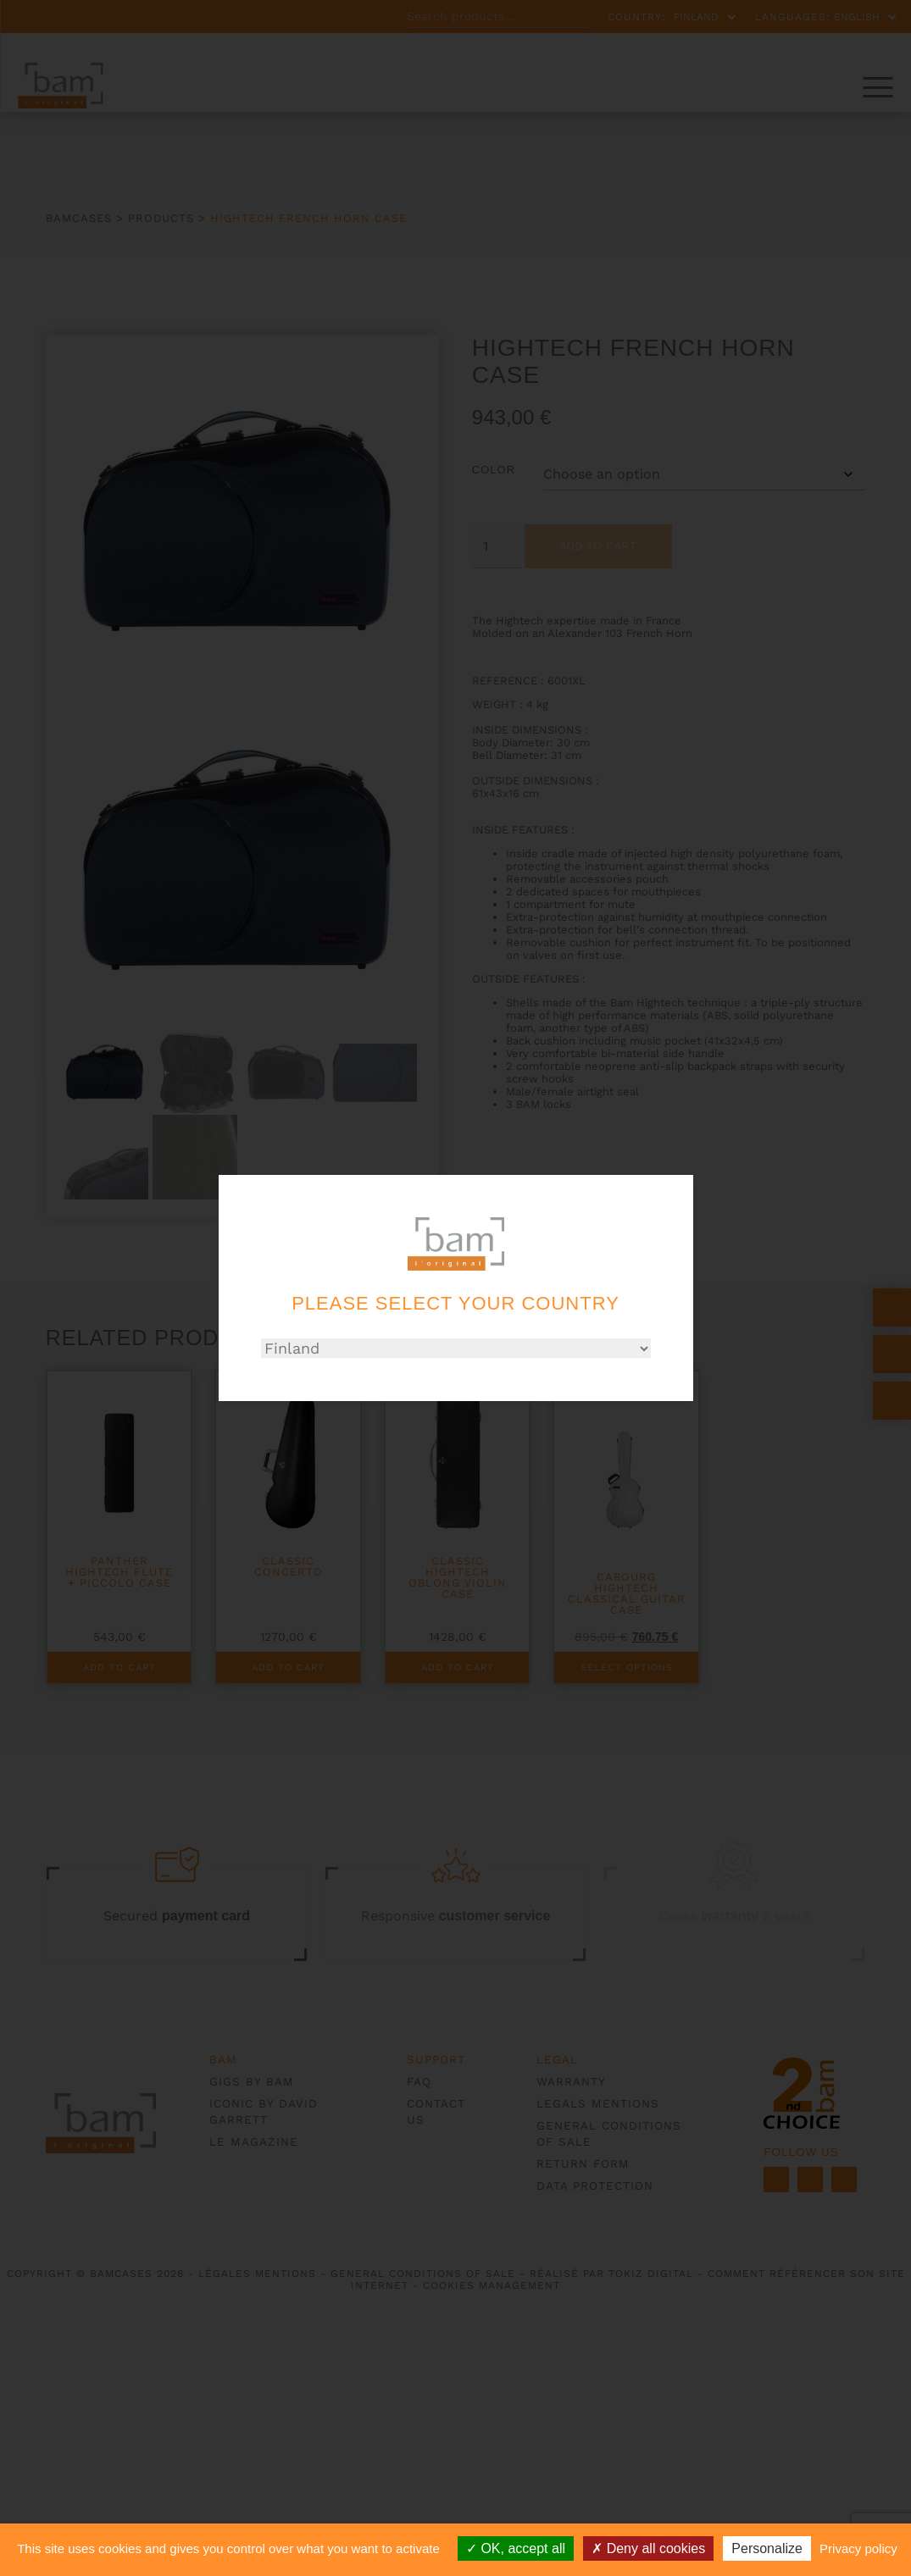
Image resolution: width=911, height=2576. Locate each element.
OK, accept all (515, 2548)
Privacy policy (858, 2548)
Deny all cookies (648, 2548)
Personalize (767, 2548)
